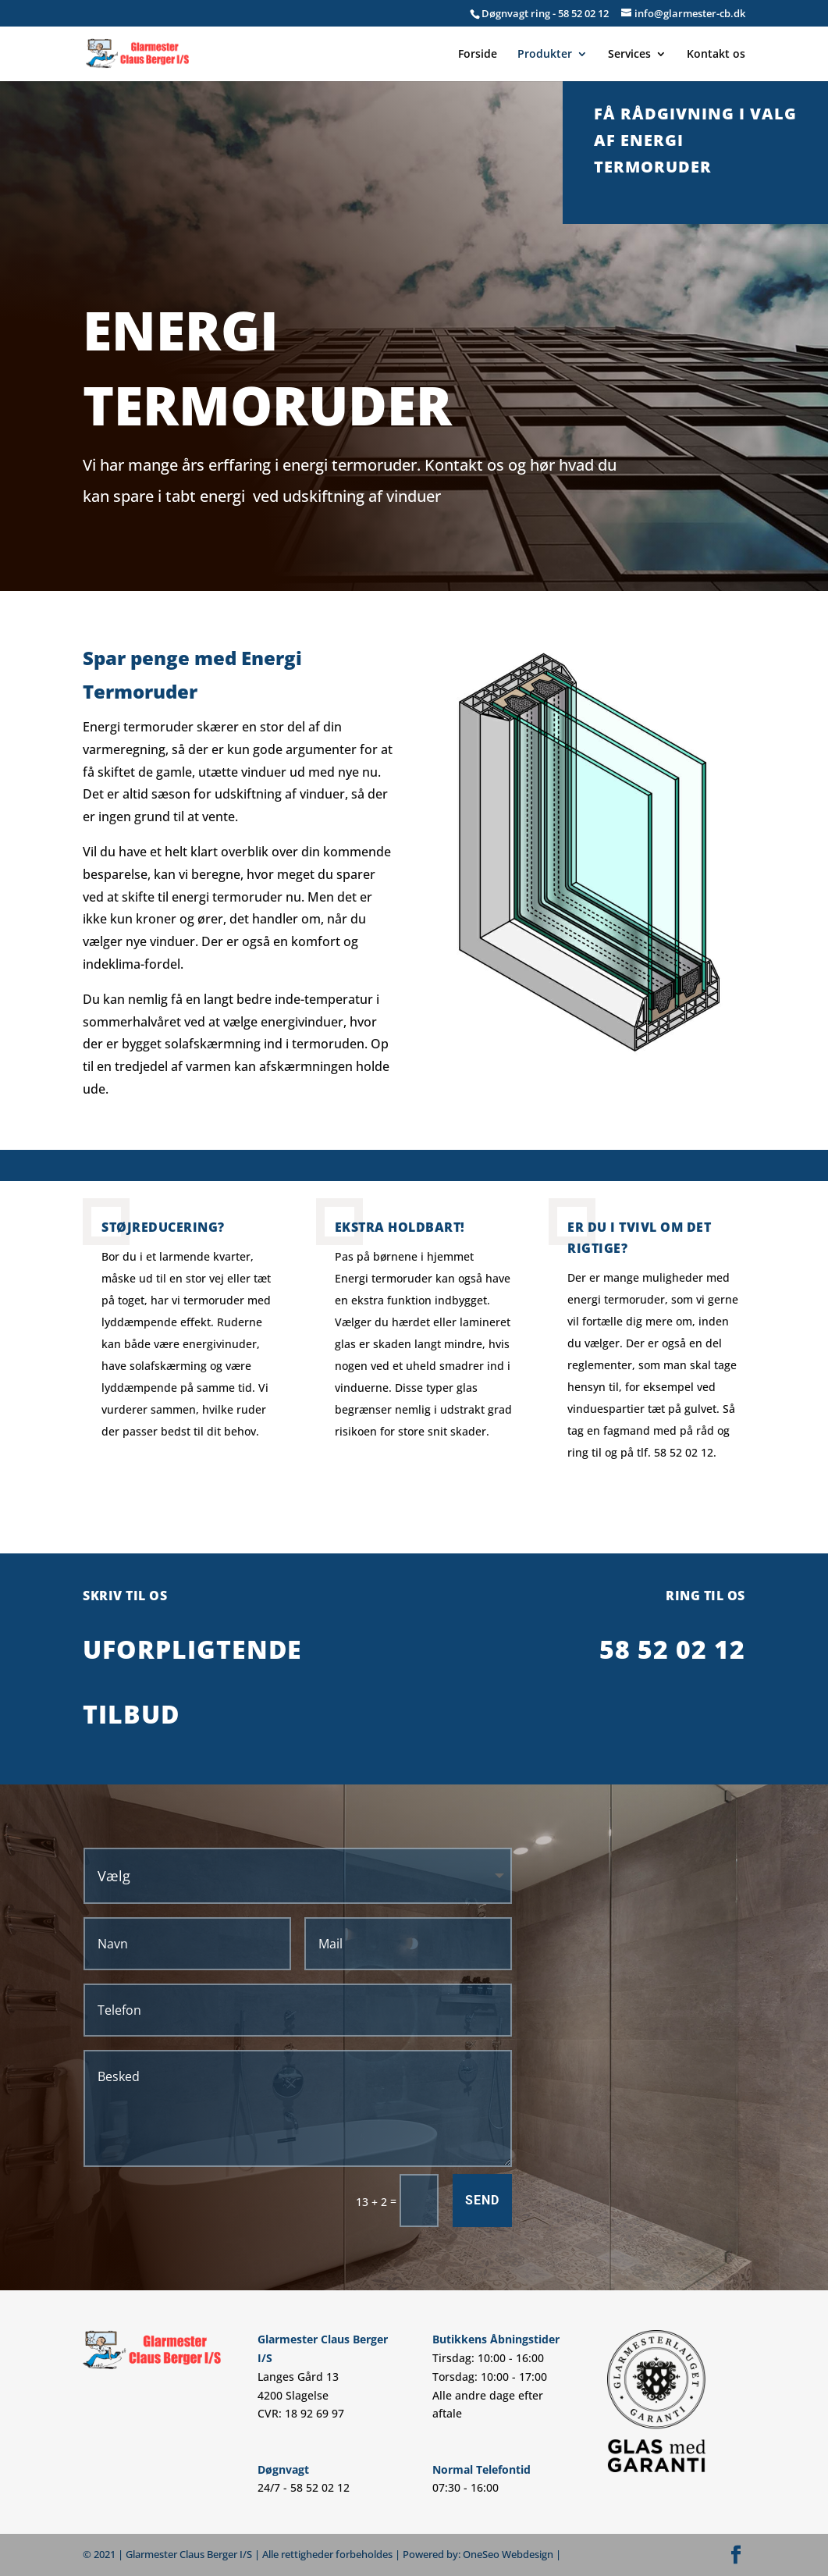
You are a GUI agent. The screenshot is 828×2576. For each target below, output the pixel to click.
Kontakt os (716, 54)
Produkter (544, 54)
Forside (477, 54)
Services (629, 54)
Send (482, 2200)
